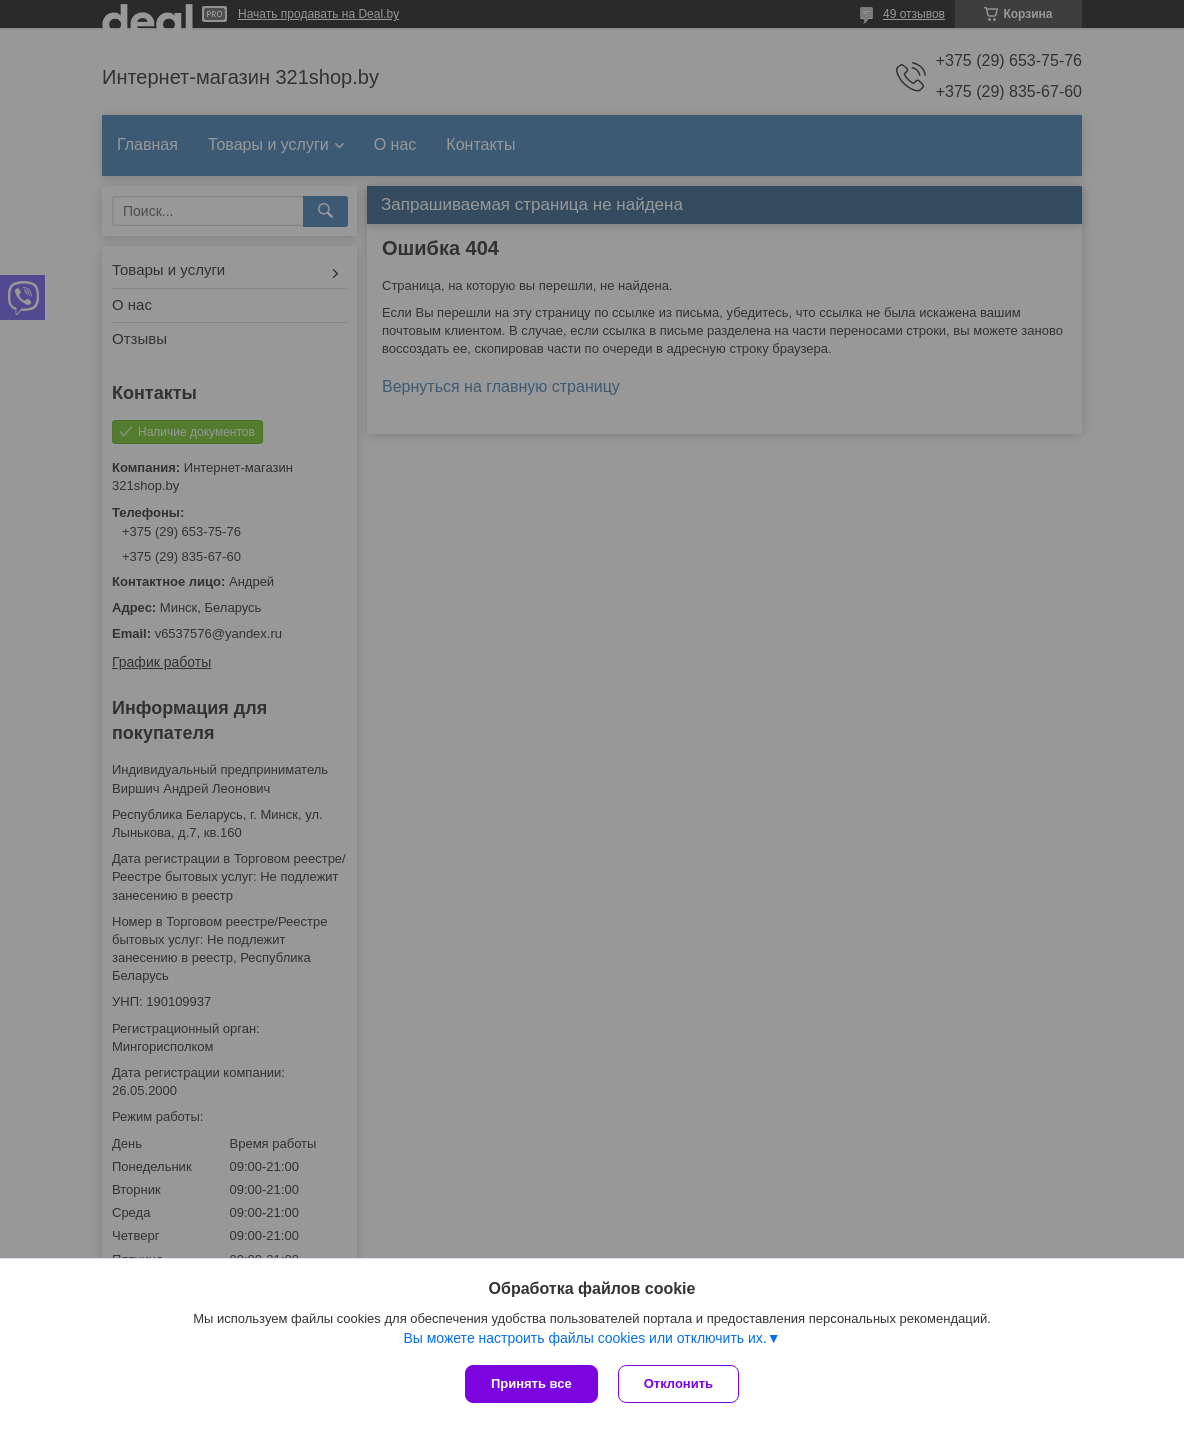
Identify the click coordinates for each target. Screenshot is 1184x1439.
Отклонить (678, 1383)
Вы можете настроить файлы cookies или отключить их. (584, 1338)
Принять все (531, 1383)
